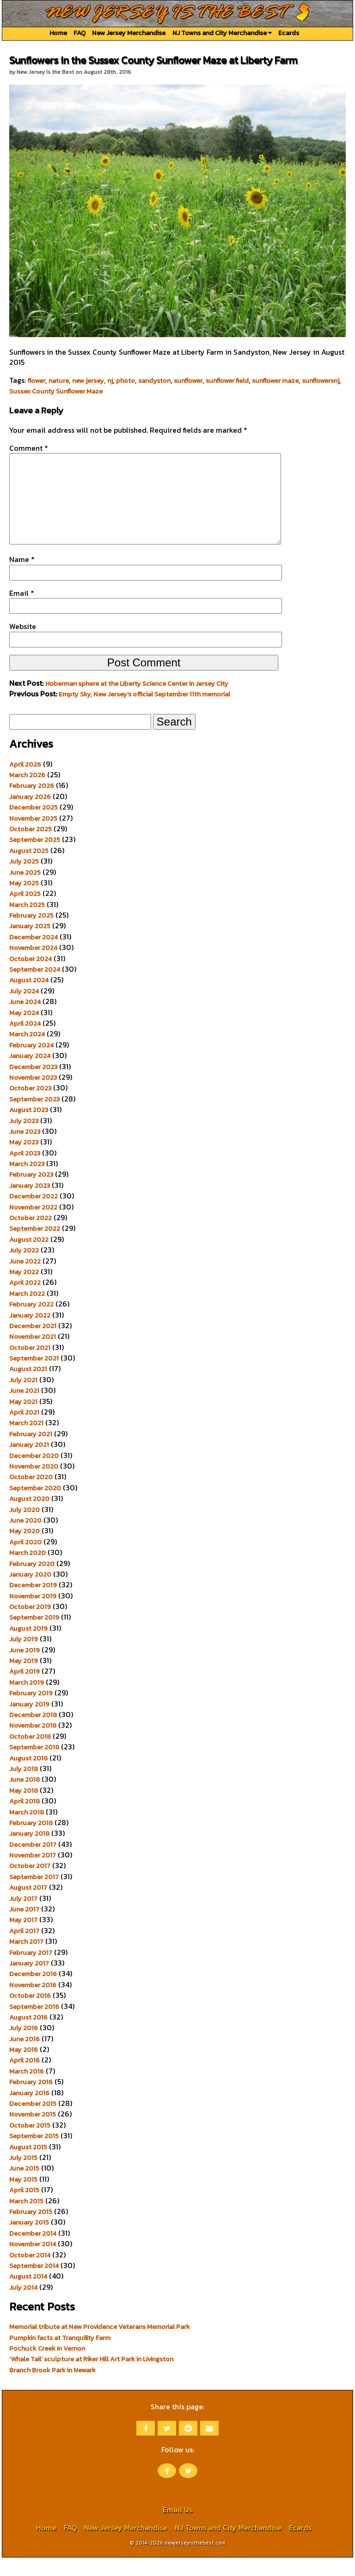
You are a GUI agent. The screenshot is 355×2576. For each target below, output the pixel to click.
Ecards (288, 33)
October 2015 (29, 2144)
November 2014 (32, 2262)
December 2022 (33, 1214)
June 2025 (25, 891)
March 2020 (27, 1571)
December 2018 (33, 1733)
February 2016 (31, 2100)
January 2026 (30, 815)
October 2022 (30, 1236)
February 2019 (31, 1711)
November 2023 (33, 1096)
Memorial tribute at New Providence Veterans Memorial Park (99, 2345)
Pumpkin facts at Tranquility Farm (59, 2356)
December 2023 (33, 1085)
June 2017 (24, 1928)
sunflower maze (275, 380)
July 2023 (23, 1139)
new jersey (88, 380)
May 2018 (23, 1809)
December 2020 (34, 1474)
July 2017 (23, 1917)
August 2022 (29, 1258)
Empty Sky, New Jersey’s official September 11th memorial (144, 712)
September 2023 (34, 1118)
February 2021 (30, 1452)
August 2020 (29, 1517)
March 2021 (26, 1441)
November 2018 (32, 1744)
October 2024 (30, 977)
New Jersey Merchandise (128, 33)
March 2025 (27, 923)
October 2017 (29, 1884)
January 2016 (29, 2111)
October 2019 (30, 1625)
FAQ (79, 33)
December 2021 (32, 1344)
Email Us (177, 2528)
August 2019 (28, 1647)
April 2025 (25, 912)
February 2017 (30, 1971)
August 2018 (28, 1777)
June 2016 (24, 2057)
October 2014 (29, 2273)
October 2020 (31, 1495)
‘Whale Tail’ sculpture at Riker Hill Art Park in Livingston (91, 2377)
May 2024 (24, 1031)
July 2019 (23, 1657)
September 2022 (34, 1247)
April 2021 (24, 1431)
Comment (28, 448)
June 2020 (25, 1539)
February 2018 (31, 1841)
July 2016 (23, 2046)
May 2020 (24, 1549)
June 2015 (24, 2187)
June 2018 (24, 1798)
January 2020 (30, 1593)
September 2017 (34, 1895)
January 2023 (29, 1204)
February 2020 (32, 1582)
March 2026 (27, 793)
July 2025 (24, 880)
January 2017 (29, 1982)
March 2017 (26, 1960)
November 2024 (33, 966)
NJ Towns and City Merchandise (222, 33)
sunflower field (227, 380)
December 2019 (33, 1603)
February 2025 (31, 934)
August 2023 (28, 1128)
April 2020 (25, 1560)
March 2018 (26, 1831)
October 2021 (29, 1366)
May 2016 (23, 2068)
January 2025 (29, 944)
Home (58, 33)
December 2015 (32, 2122)
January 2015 (29, 2241)
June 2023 (24, 1150)
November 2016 (32, 2003)
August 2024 (29, 998)
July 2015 (23, 2176)
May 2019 (23, 1679)
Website (22, 645)
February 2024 (31, 1063)
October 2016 (30, 2014)
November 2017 (32, 1874)
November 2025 (33, 837)
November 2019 (32, 1614)
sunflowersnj (320, 380)
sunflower (188, 380)
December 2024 (33, 955)
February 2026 (31, 804)
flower (36, 380)
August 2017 (28, 1906)
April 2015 (24, 2208)
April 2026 (25, 783)
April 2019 (24, 1690)
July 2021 (23, 1398)
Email (21, 611)
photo (125, 380)
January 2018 (29, 1852)
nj (110, 380)
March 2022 (27, 1312)
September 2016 (34, 2025)
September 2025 (34, 858)
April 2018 (24, 1819)
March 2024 (27, 1052)
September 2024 (34, 988)
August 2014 (28, 2295)
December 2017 (32, 1863)
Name (22, 578)
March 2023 (26, 1182)
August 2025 (29, 869)
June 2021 (24, 1409)
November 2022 (33, 1226)
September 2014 (34, 2284)
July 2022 (24, 1269)
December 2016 (33, 1992)
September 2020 (35, 1506)
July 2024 (24, 1009)
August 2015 (28, 2165)
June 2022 (25, 1280)
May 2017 (23, 1938)
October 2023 (30, 1106)
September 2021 (34, 1377)
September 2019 (34, 1636)
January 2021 (29, 1463)
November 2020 (33, 1485)
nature (59, 380)
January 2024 (29, 1074)
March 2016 (26, 2090)
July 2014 (23, 2306)
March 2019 (26, 1701)
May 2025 (24, 901)
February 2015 (30, 2230)
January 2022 (29, 1334)
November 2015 (32, 2133)
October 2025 (30, 847)
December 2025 (33, 826)
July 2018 (23, 1787)
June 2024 (25, 1020)
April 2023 (24, 1172)
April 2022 (25, 1301)
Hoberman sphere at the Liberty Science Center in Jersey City (136, 702)
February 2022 (31, 1323)
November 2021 (32, 1355)
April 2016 (24, 2079)
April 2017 (24, 1949)
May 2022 (24, 1290)
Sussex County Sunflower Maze (56, 391)
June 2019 (24, 1668)
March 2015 (26, 2219)
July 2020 (24, 1528)
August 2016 (28, 2036)
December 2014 (32, 2252)
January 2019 (29, 1722)
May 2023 (23, 1160)
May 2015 (23, 2198)
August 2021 (28, 1387)
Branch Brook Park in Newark (52, 2388)
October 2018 (30, 1755)
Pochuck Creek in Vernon (47, 2367)
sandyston (154, 380)
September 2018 (34, 1765)
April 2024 (25, 1042)
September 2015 (34, 2154)
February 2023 (31, 1193)
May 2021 (23, 1420)
